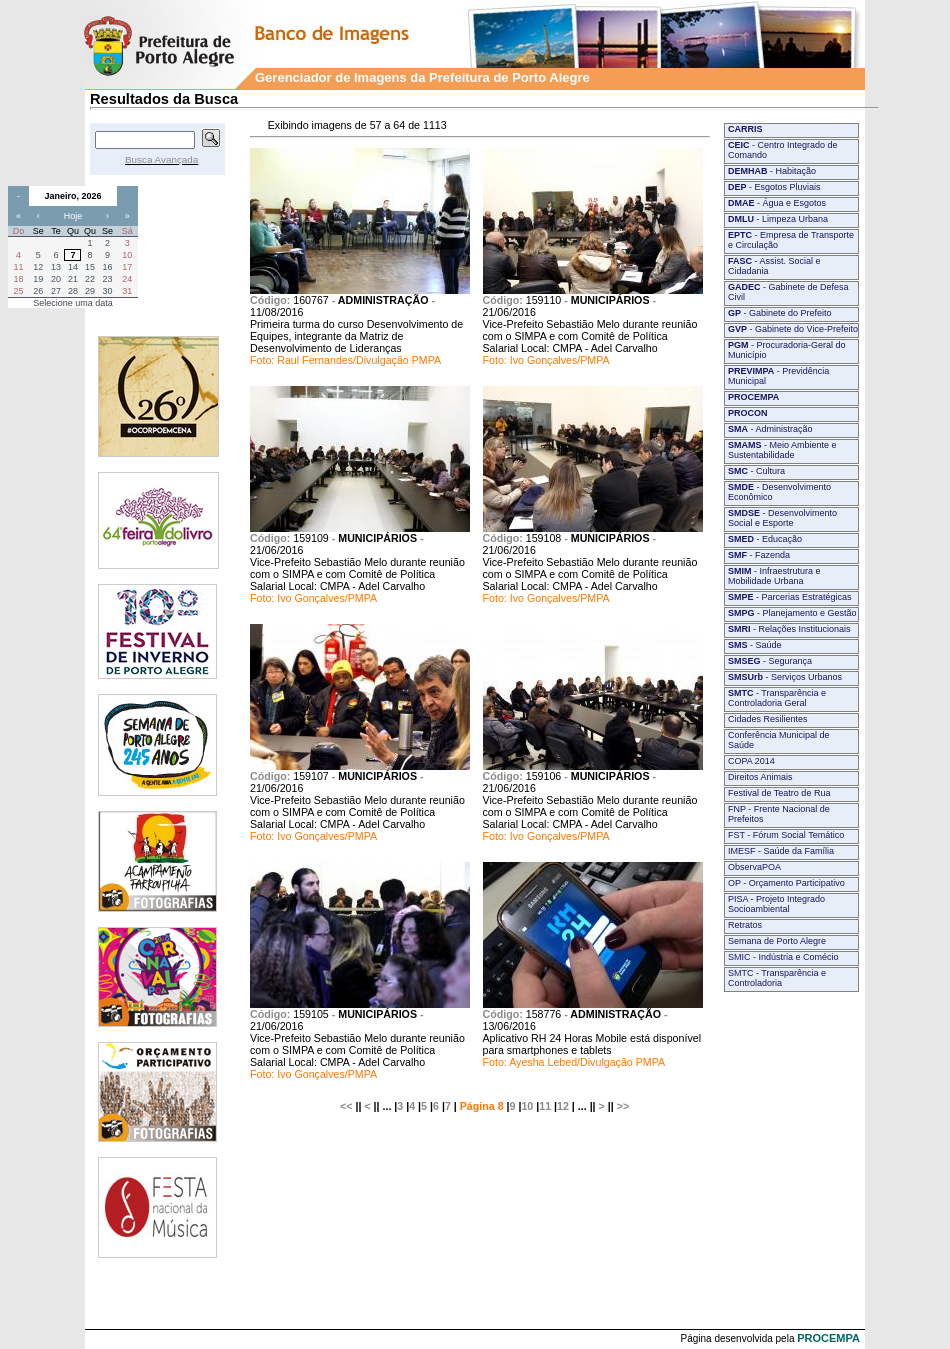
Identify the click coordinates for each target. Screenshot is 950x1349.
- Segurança (770, 661)
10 (527, 1106)
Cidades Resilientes (768, 719)
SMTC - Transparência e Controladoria (777, 978)
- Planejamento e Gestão (792, 613)
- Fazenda (759, 555)
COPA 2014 (751, 761)
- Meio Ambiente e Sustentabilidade (782, 450)
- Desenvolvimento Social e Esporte (782, 518)
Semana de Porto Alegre (777, 941)
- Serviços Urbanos (785, 677)
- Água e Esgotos (777, 203)
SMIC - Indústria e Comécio (783, 957)
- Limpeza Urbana (778, 219)
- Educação (765, 539)
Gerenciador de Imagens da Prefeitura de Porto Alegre (422, 77)
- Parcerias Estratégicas (790, 597)
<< (346, 1106)
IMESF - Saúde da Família (781, 851)
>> (623, 1106)
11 (545, 1106)
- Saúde (755, 645)
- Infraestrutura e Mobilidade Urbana (774, 576)
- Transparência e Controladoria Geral (777, 698)
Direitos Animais (760, 777)
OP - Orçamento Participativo (786, 883)
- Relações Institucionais (789, 629)
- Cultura (756, 471)
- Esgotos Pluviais (774, 187)
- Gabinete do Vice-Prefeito (793, 329)
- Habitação (772, 171)
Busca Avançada (161, 159)
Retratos (745, 925)
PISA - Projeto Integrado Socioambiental (776, 904)
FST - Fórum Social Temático (786, 835)
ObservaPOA (754, 867)
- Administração (770, 429)
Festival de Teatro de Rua (779, 793)
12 (563, 1106)
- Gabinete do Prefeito (780, 313)
